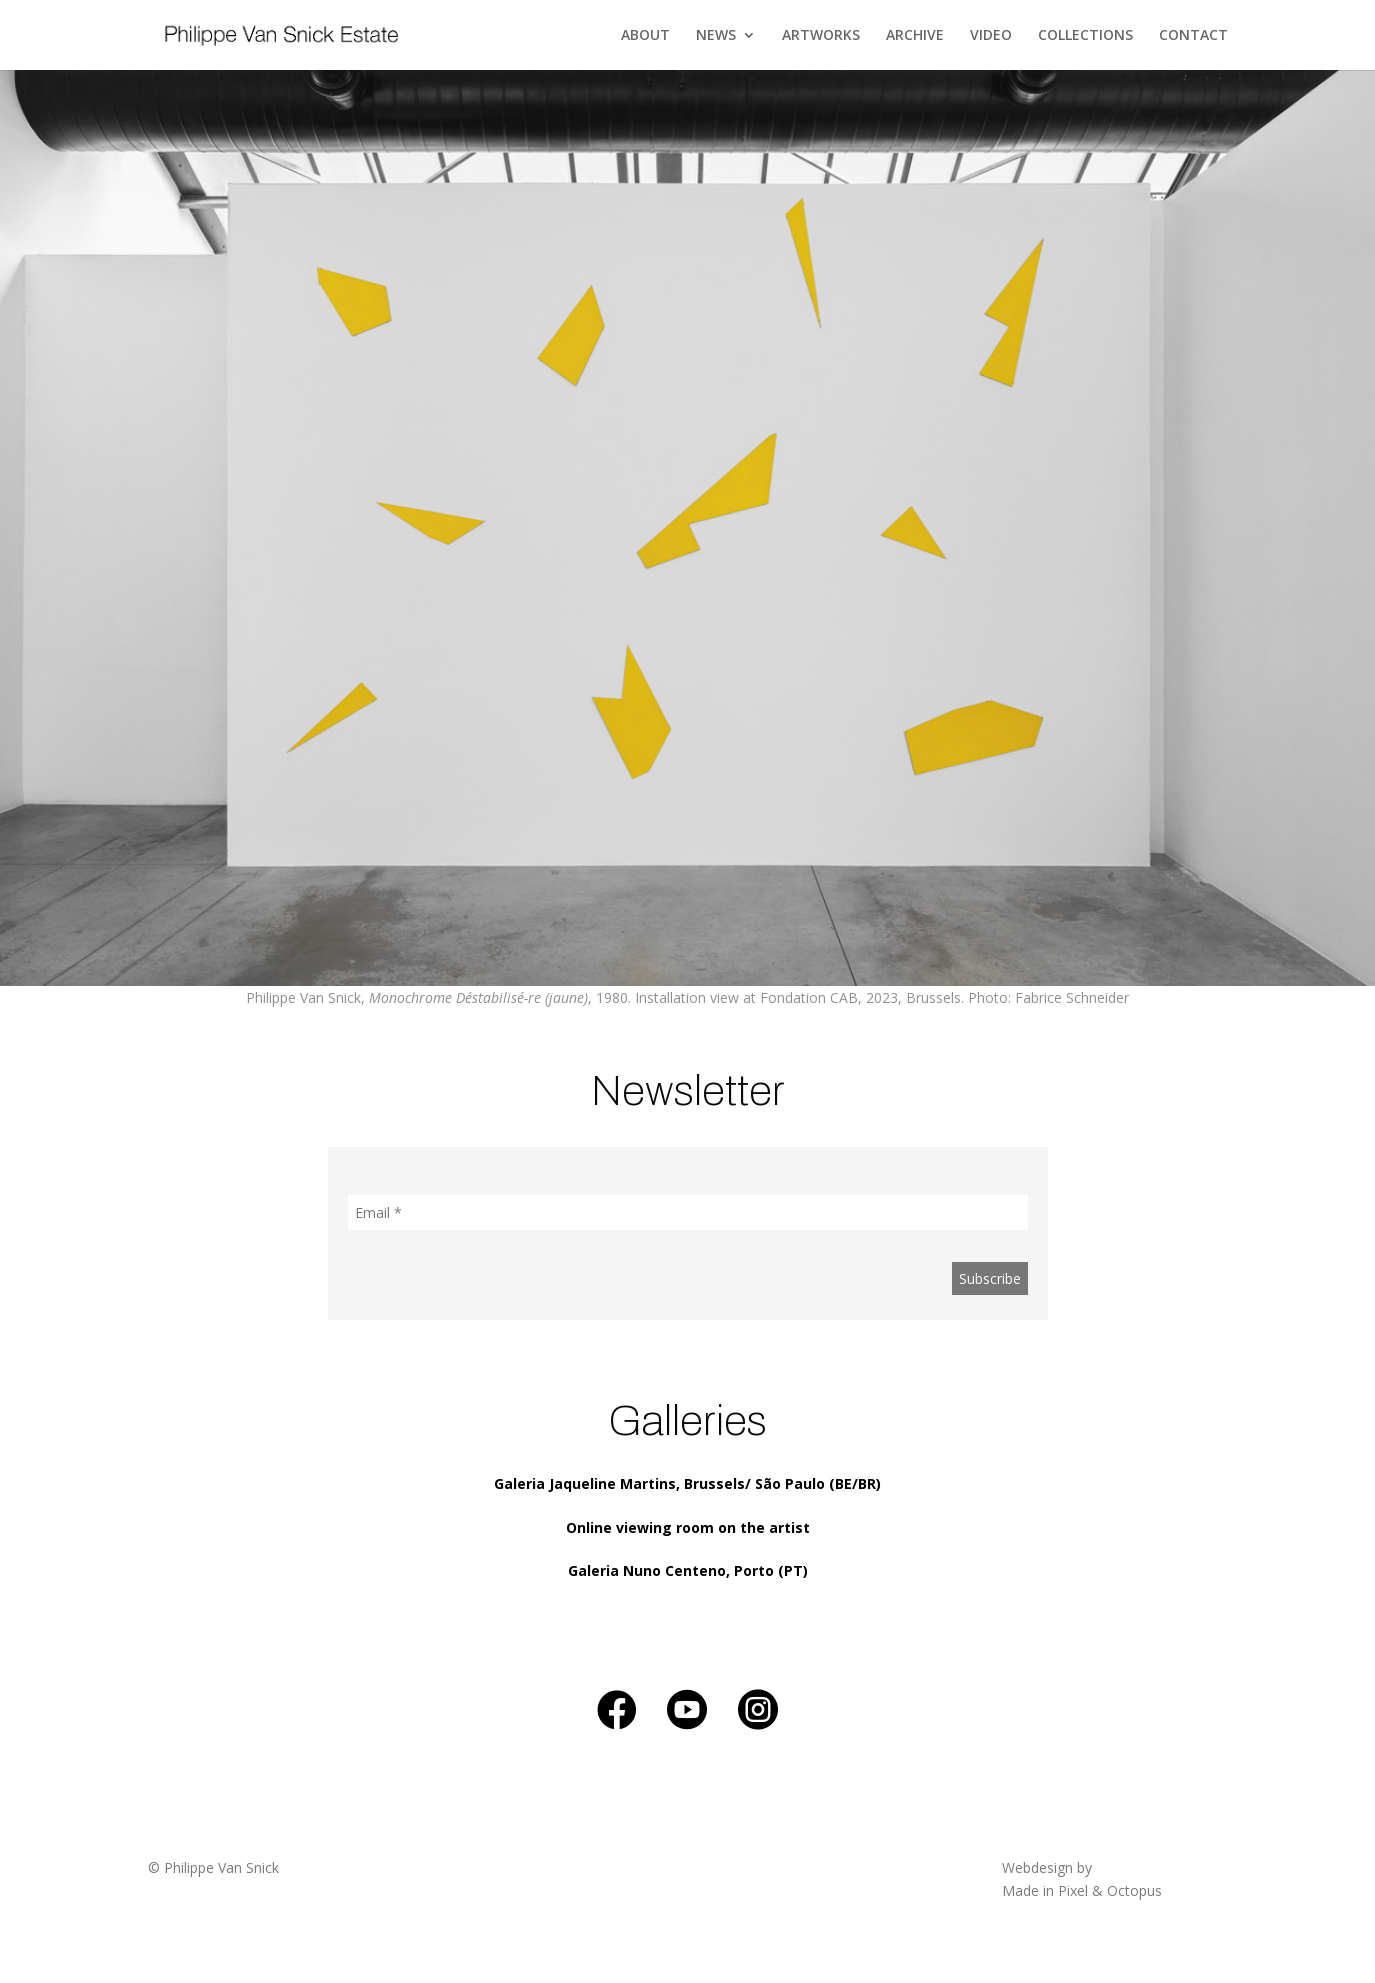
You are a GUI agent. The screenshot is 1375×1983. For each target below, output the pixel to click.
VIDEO (991, 36)
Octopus (1134, 1890)
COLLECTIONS (1085, 36)
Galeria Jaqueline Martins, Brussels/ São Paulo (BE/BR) (687, 1483)
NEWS (716, 36)
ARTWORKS (821, 36)
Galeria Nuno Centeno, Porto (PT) (688, 1570)
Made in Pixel (1045, 1890)
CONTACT (1193, 36)
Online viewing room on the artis (684, 1527)
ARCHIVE (915, 36)
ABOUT (645, 36)
